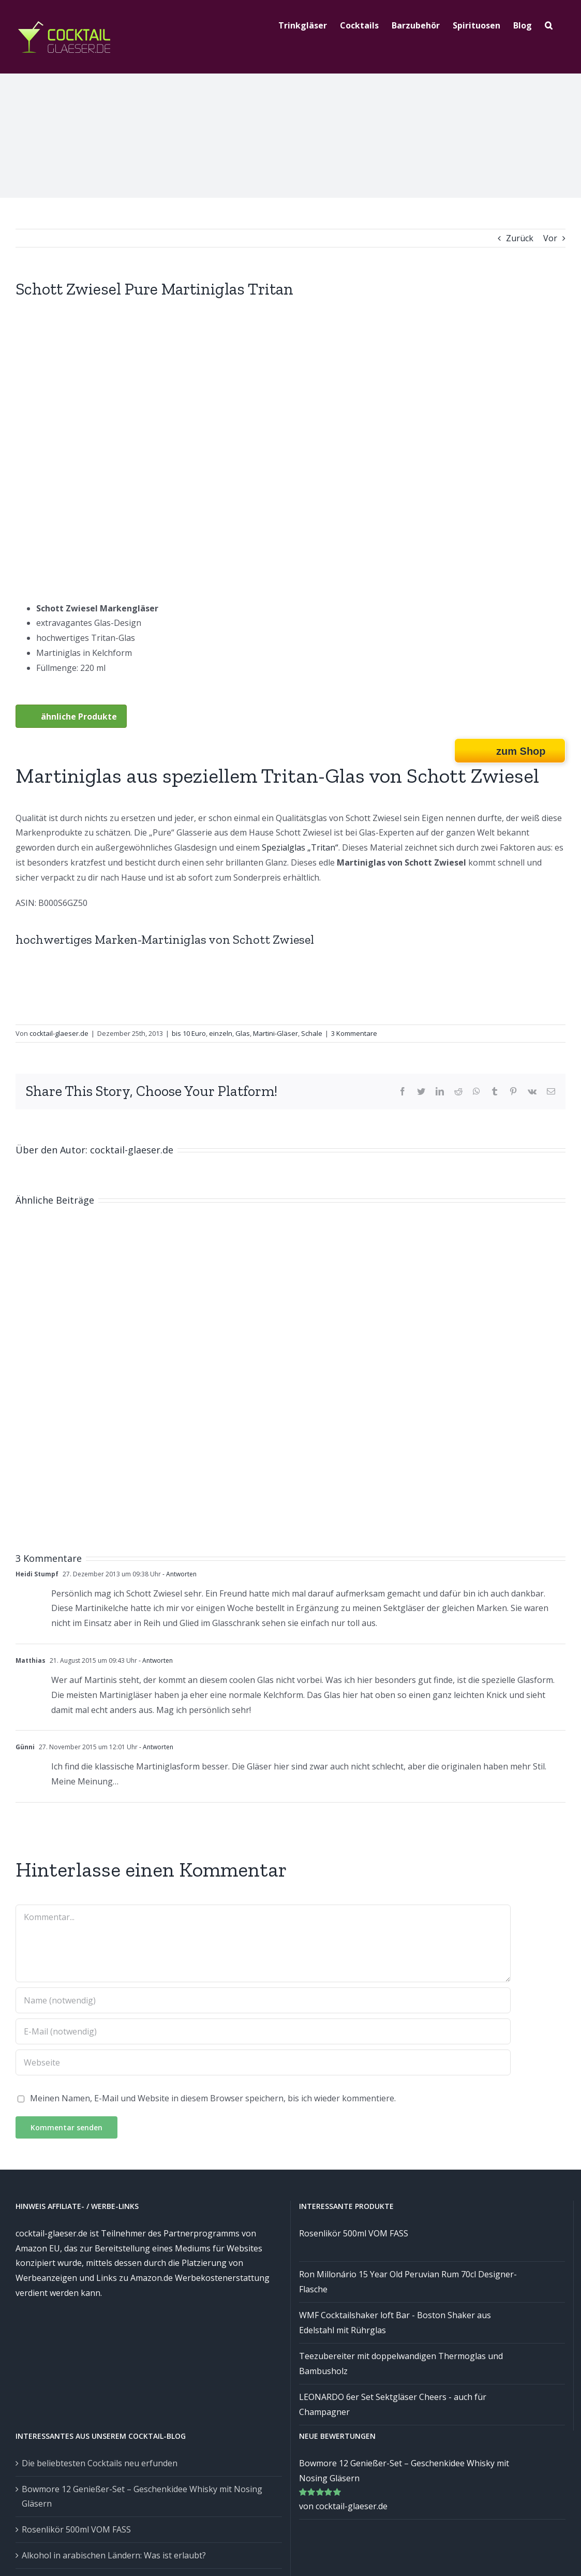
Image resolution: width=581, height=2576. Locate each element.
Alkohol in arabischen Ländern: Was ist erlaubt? (114, 2555)
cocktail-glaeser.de (58, 1033)
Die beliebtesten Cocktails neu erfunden (99, 2463)
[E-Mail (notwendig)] (263, 2031)
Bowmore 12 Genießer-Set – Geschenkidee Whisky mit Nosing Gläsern (142, 2496)
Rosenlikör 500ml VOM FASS (76, 2529)
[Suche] (549, 24)
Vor (550, 238)
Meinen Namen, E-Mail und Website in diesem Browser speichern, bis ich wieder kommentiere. (213, 2098)
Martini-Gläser (275, 1033)
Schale (311, 1033)
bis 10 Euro (189, 1033)
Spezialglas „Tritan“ (300, 847)
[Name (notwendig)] (263, 2000)
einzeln (220, 1033)
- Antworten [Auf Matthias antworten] (155, 1660)
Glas (242, 1033)
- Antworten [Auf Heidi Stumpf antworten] (179, 1574)
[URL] (263, 2062)
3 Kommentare (354, 1033)
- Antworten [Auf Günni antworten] (155, 1747)
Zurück (519, 238)
